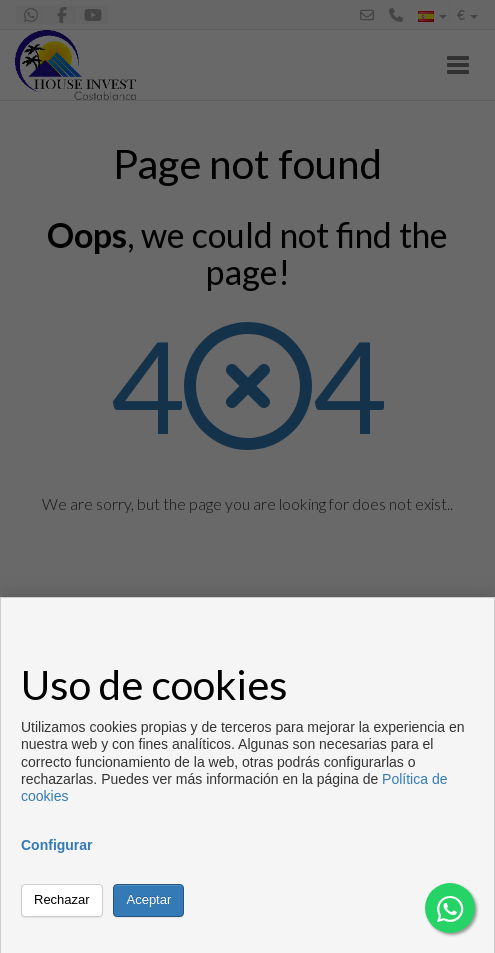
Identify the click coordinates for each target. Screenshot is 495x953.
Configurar (57, 845)
